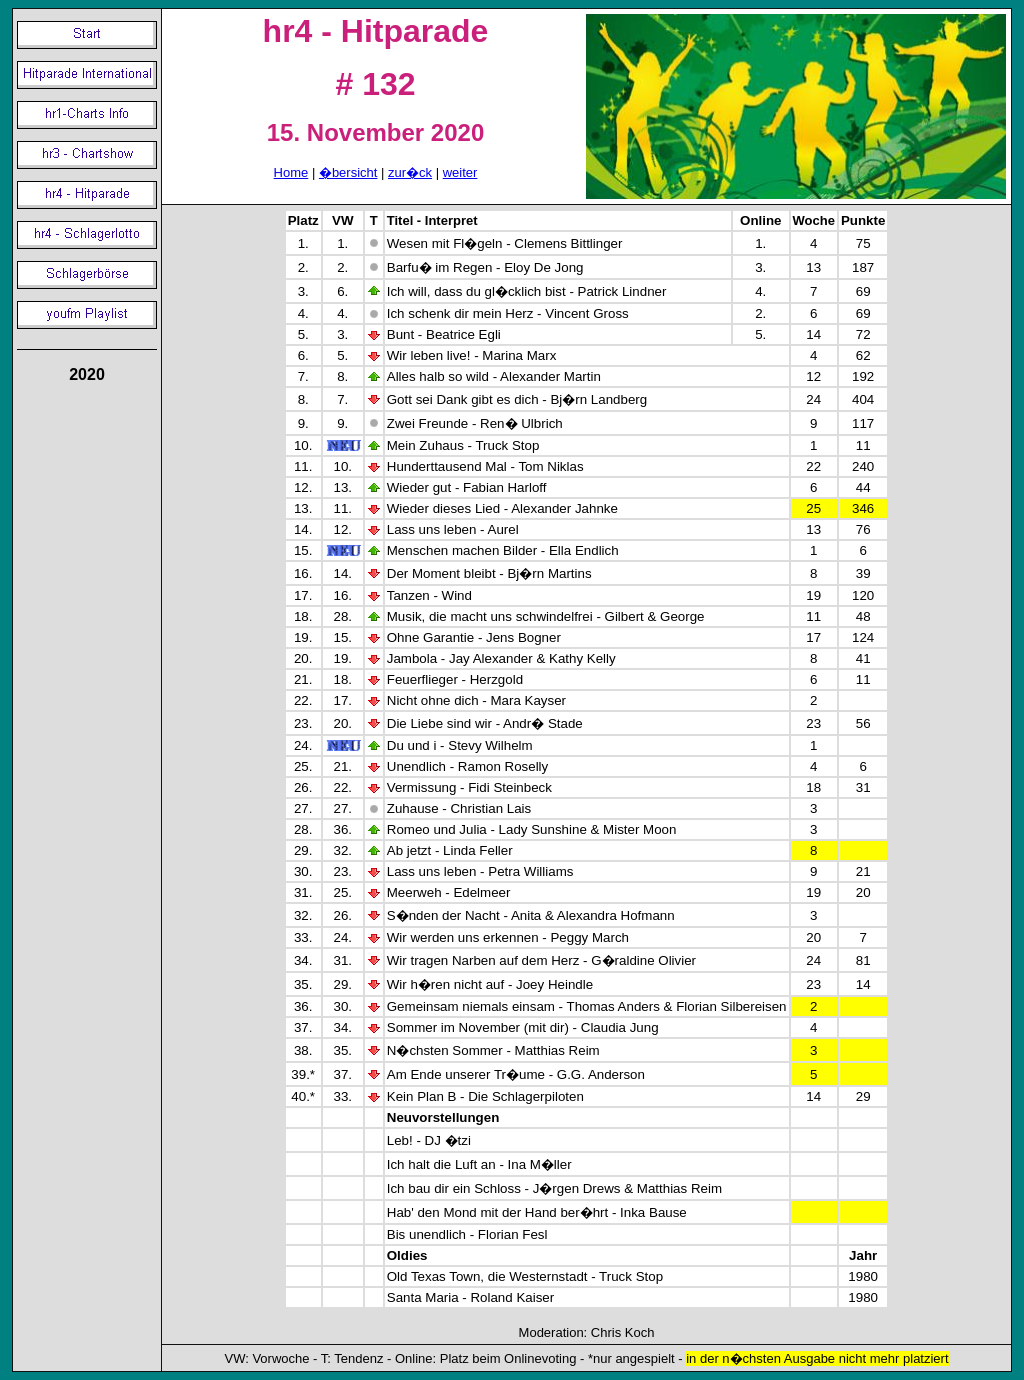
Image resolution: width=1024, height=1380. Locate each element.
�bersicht (348, 172)
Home (291, 172)
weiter (460, 172)
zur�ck (410, 172)
